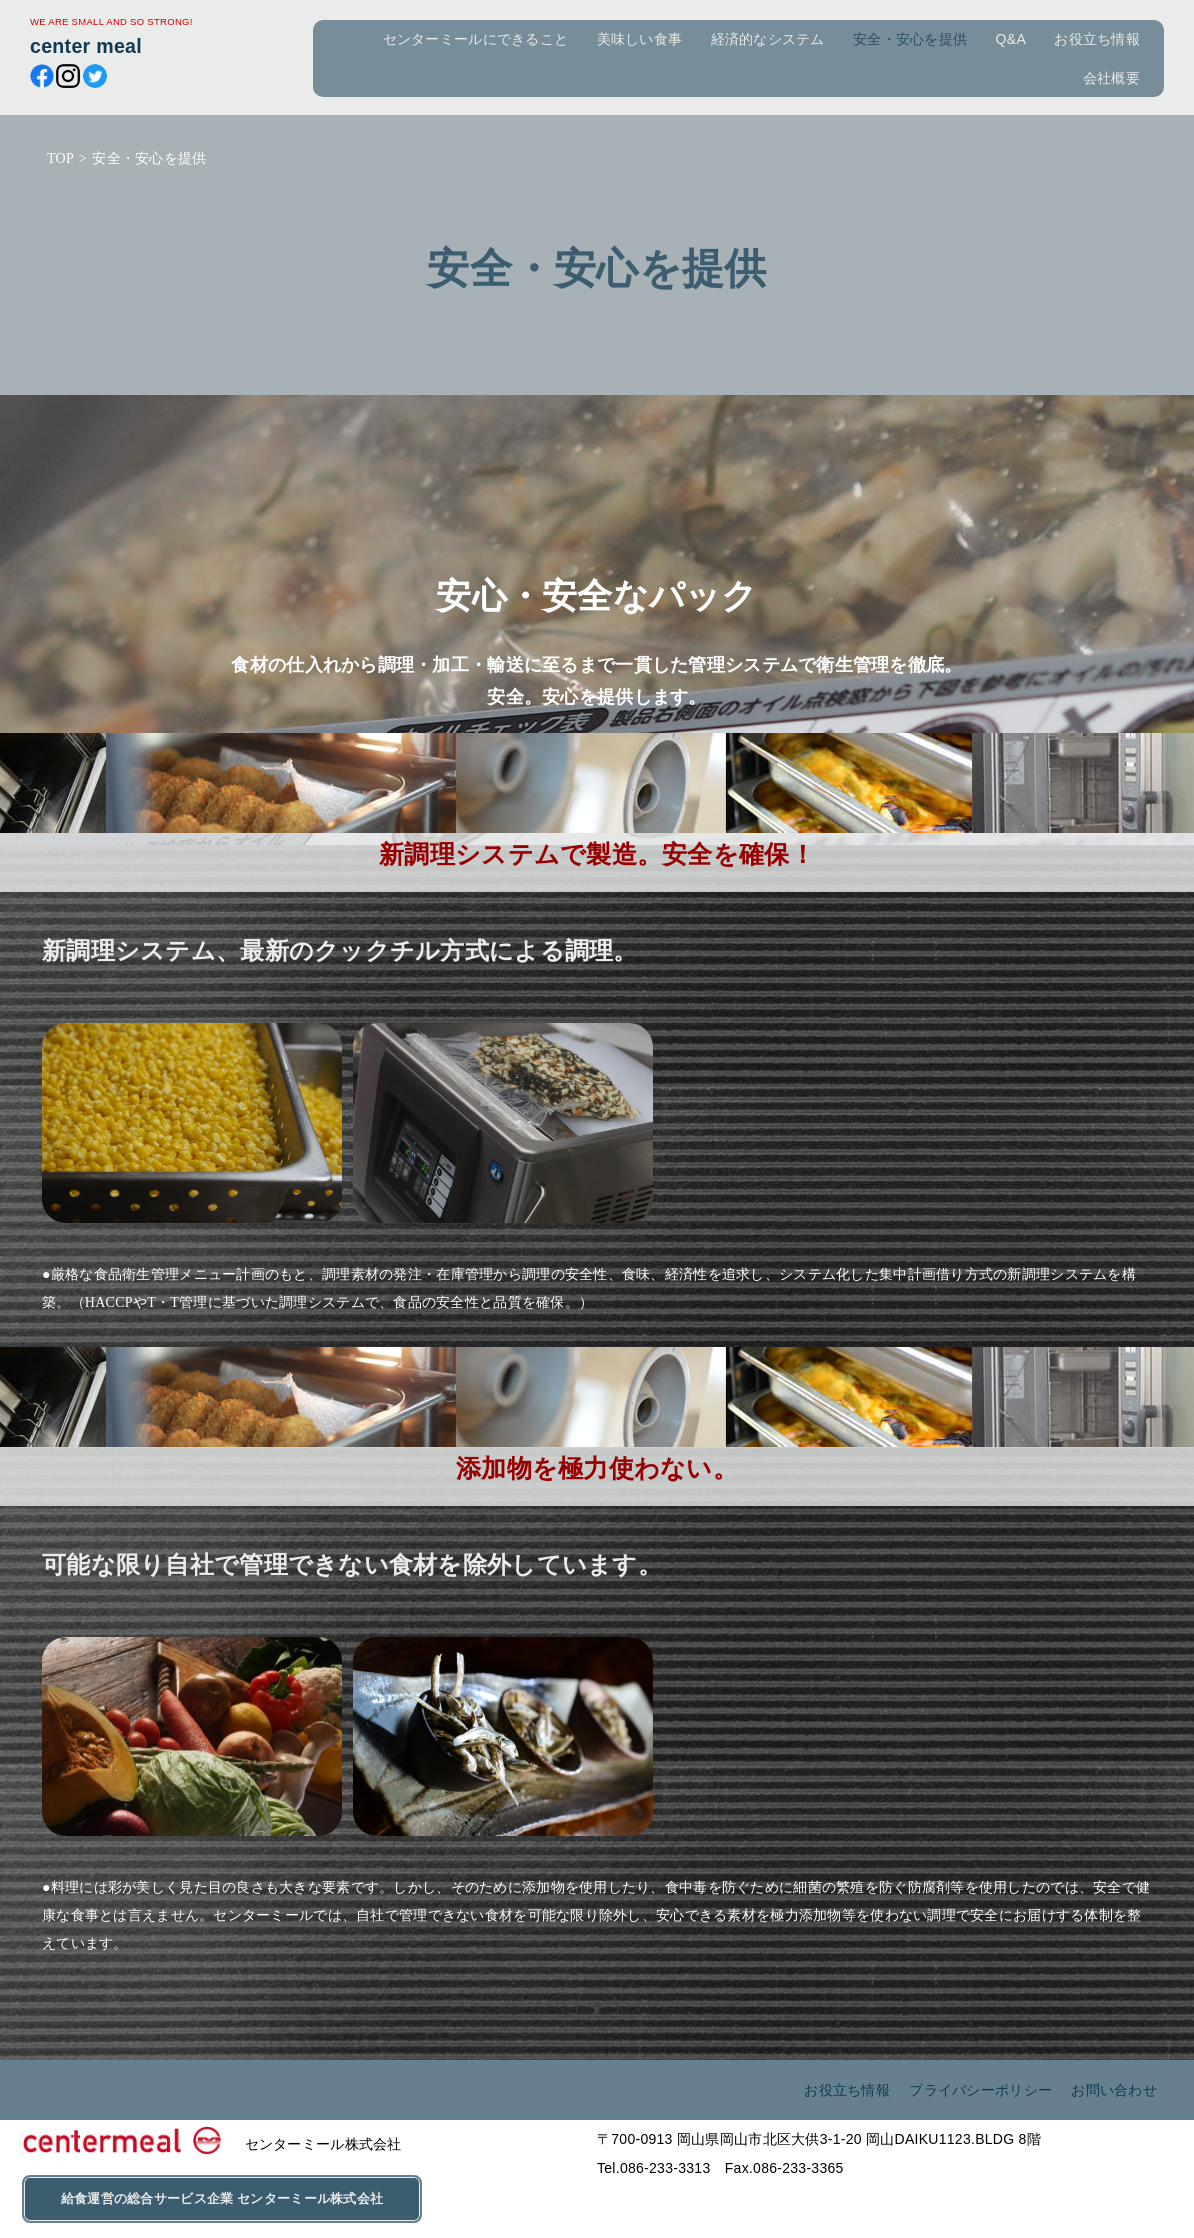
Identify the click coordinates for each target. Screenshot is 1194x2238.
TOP (60, 158)
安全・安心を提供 (910, 39)
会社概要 (1111, 78)
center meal (86, 46)
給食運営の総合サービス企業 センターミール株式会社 (222, 2199)
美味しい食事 (640, 39)
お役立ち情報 (1097, 39)
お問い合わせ (1114, 2090)
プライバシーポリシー (978, 2090)
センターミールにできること (476, 39)
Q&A (1011, 39)
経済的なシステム (768, 39)
